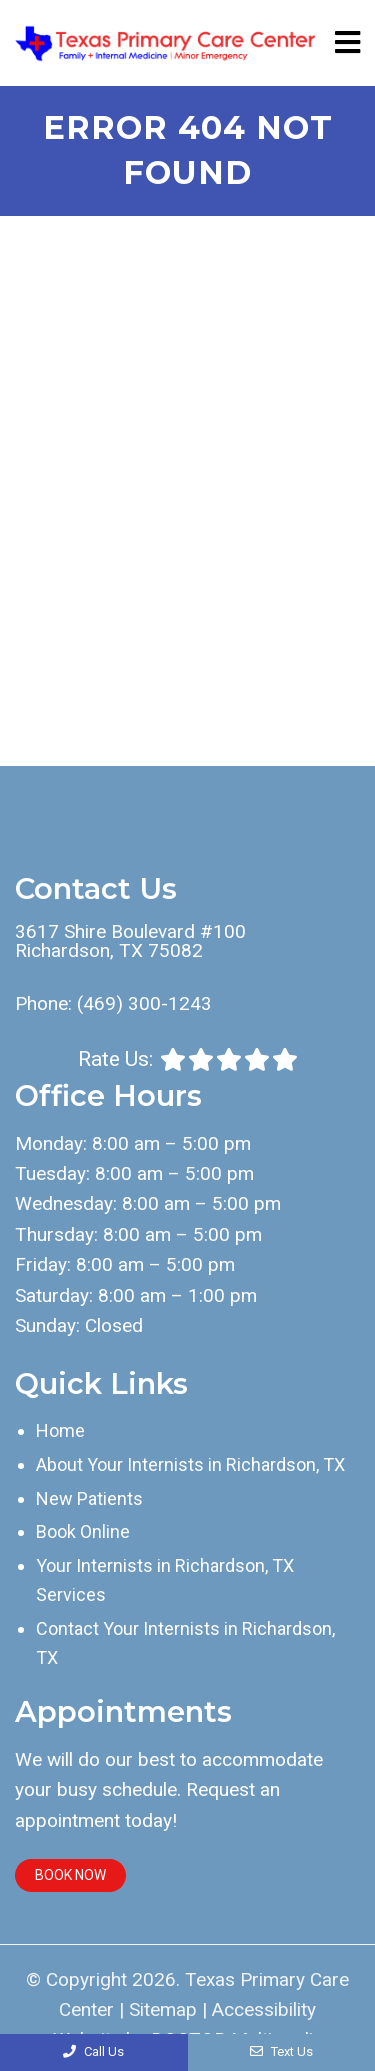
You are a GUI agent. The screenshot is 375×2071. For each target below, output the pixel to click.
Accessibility (264, 2009)
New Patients (89, 1498)
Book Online (83, 1531)
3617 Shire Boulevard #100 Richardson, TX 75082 (130, 941)
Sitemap (163, 2009)
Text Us (281, 2051)
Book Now (70, 1875)
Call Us (93, 2051)
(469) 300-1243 (144, 1003)
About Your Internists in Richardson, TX (190, 1464)
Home (60, 1430)
